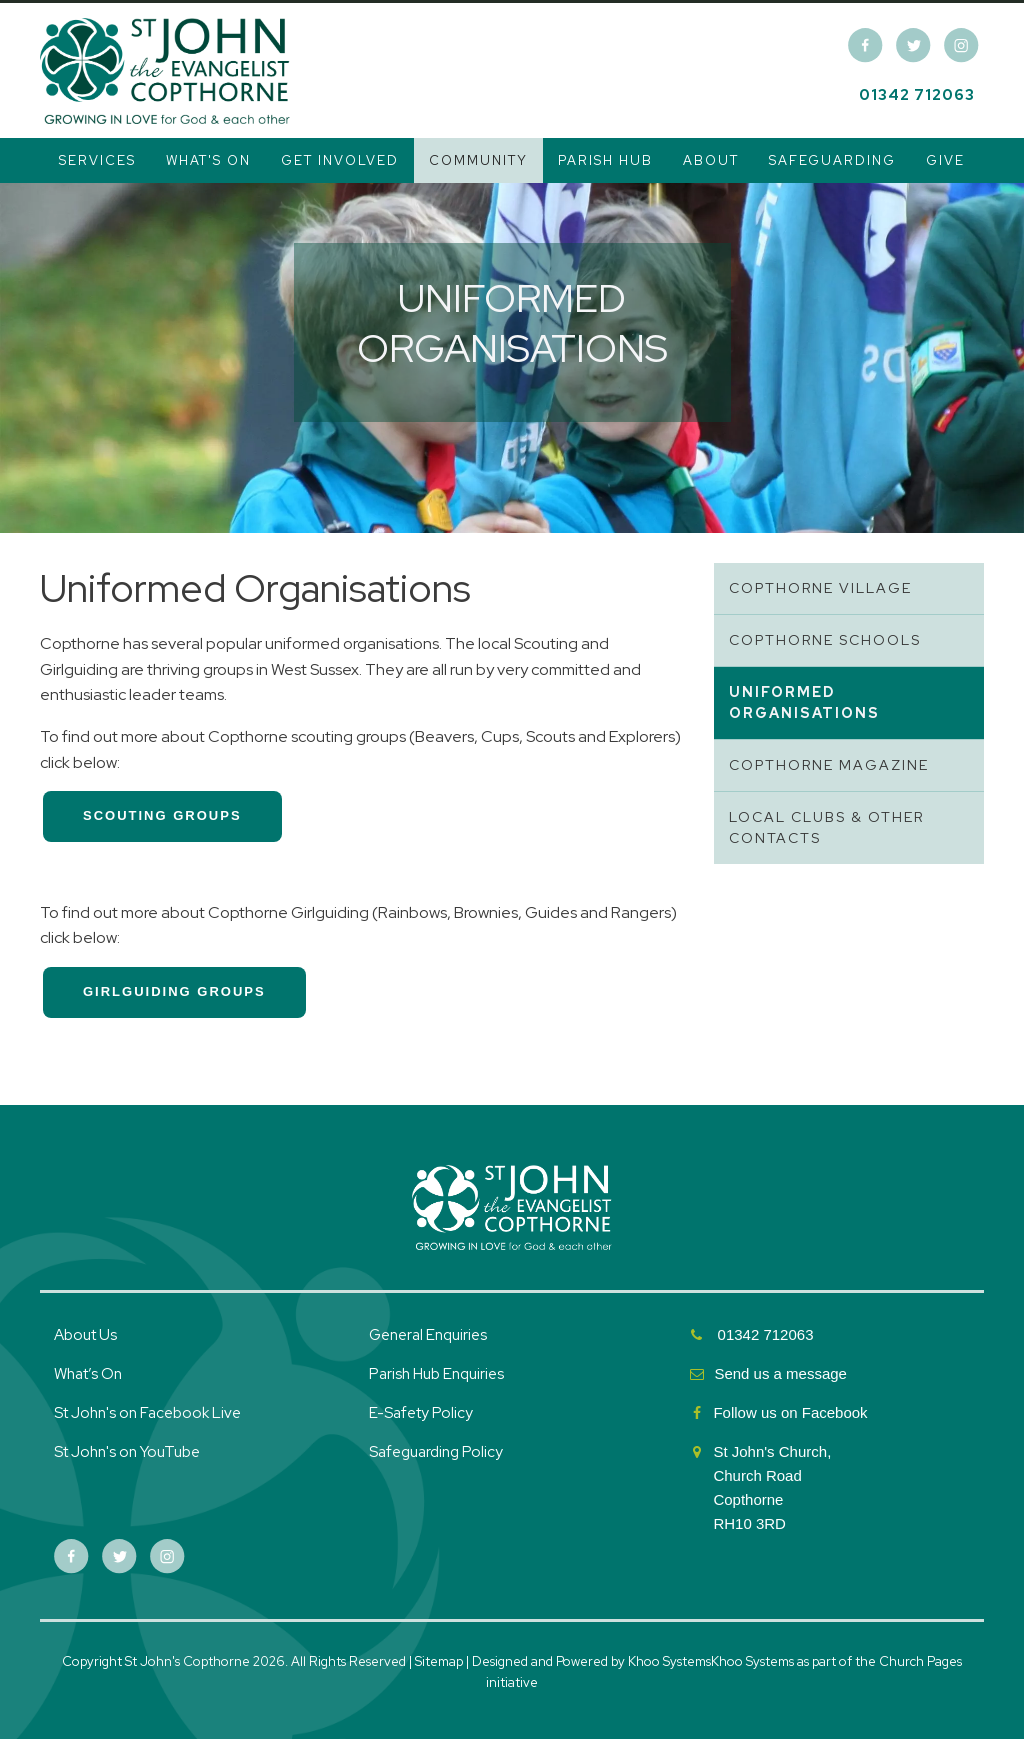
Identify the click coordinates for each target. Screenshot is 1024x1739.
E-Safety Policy (421, 1413)
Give (945, 160)
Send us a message (780, 1373)
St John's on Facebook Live (147, 1413)
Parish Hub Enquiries (438, 1374)
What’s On (88, 1374)
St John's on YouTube (127, 1452)
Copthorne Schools (825, 640)
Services (97, 160)
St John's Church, (772, 1451)
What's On (208, 160)
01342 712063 (917, 95)
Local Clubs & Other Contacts (826, 827)
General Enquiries (428, 1335)
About (711, 160)
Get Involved (340, 160)
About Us (85, 1335)
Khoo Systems (752, 1661)
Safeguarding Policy (436, 1452)
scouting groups (162, 815)
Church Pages (920, 1661)
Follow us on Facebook (792, 1412)
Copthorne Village (820, 588)
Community (478, 160)
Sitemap (439, 1661)
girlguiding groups (174, 991)
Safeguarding (832, 160)
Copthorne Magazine (829, 765)
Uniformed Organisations (804, 702)
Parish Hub (605, 160)
